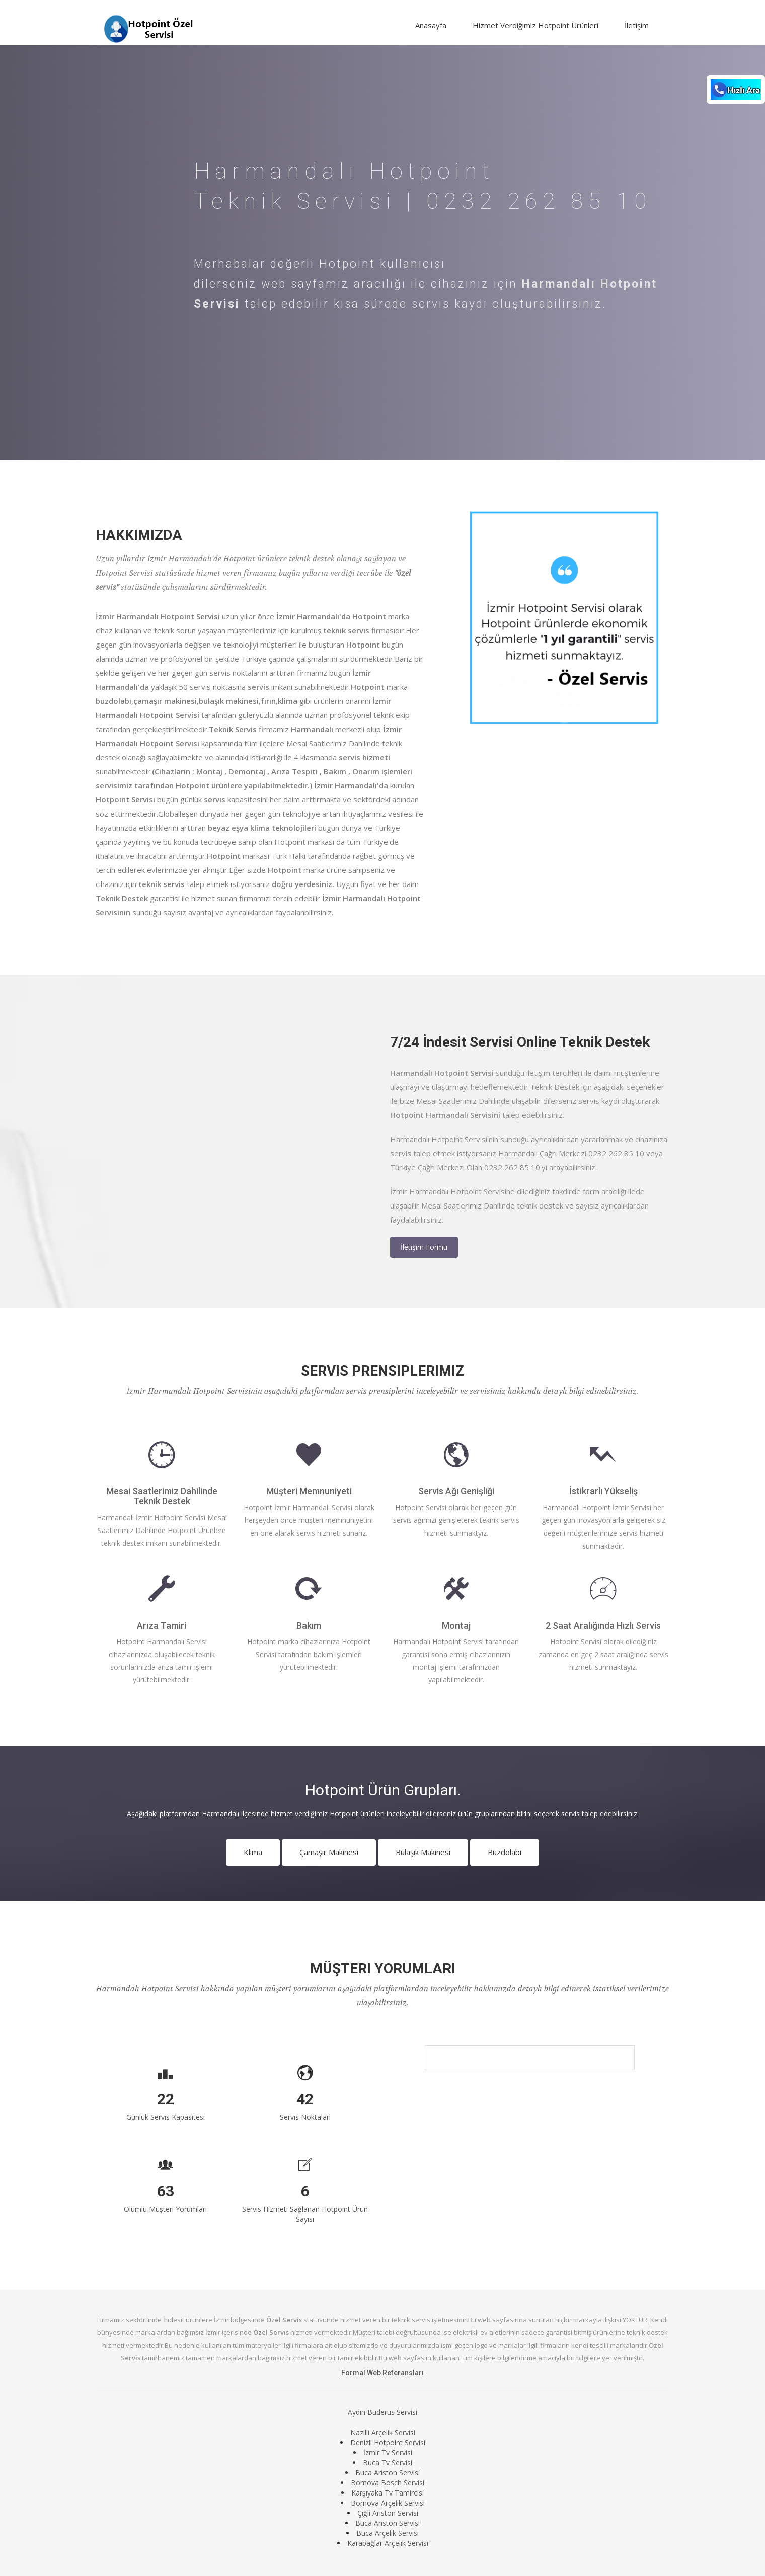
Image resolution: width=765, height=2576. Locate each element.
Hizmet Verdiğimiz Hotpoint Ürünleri (535, 25)
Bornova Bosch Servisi (387, 2482)
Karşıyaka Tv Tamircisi (387, 2493)
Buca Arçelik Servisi (387, 2533)
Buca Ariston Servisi (387, 2472)
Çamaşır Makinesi (328, 1852)
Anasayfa (430, 25)
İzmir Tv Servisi (387, 2452)
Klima (253, 1852)
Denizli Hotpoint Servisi (387, 2442)
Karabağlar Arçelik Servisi (387, 2543)
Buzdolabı (504, 1852)
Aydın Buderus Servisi (382, 2412)
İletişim (637, 25)
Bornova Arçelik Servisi (388, 2503)
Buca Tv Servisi (387, 2462)
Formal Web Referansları (382, 2373)
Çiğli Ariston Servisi (387, 2513)
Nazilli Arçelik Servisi (382, 2432)
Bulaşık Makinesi (423, 1852)
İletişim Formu (424, 1247)
